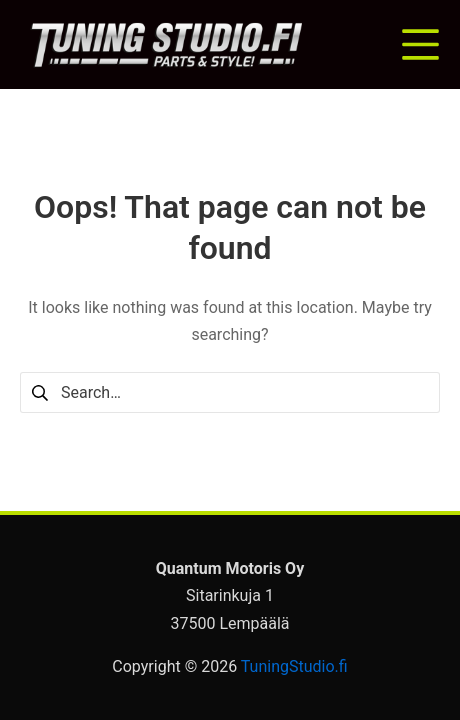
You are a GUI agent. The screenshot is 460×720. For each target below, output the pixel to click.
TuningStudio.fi (294, 666)
